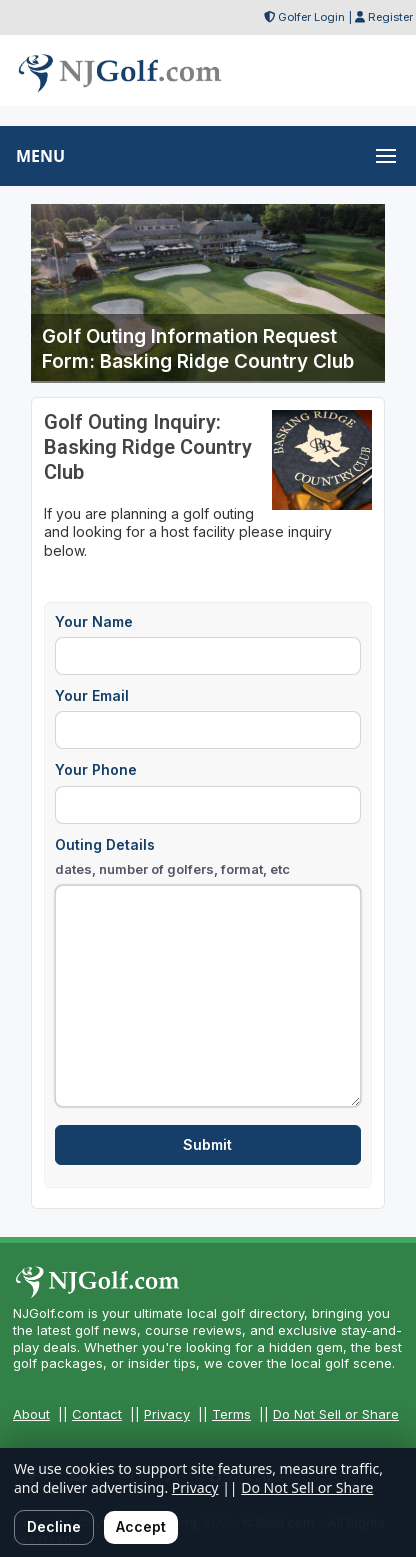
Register (390, 17)
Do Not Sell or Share (336, 1414)
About (31, 1414)
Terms (231, 1414)
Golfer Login (311, 17)
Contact (97, 1414)
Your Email (92, 695)
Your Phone (96, 769)
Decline (54, 1526)
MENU (40, 156)
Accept (141, 1526)
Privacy (167, 1414)
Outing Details (172, 857)
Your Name (94, 621)
